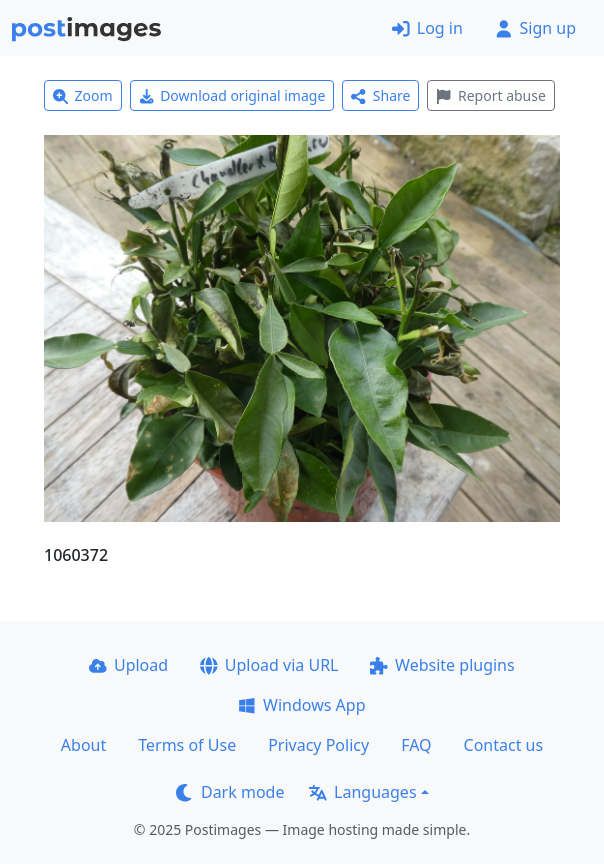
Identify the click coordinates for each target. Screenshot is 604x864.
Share (380, 95)
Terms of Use (187, 745)
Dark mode (230, 792)
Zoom (83, 95)
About (83, 745)
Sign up (535, 28)
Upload (128, 665)
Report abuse (490, 95)
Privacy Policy (318, 745)
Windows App (301, 705)
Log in (427, 28)
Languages (362, 792)
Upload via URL (269, 665)
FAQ (416, 745)
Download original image (232, 95)
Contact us (504, 745)
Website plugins (442, 665)
